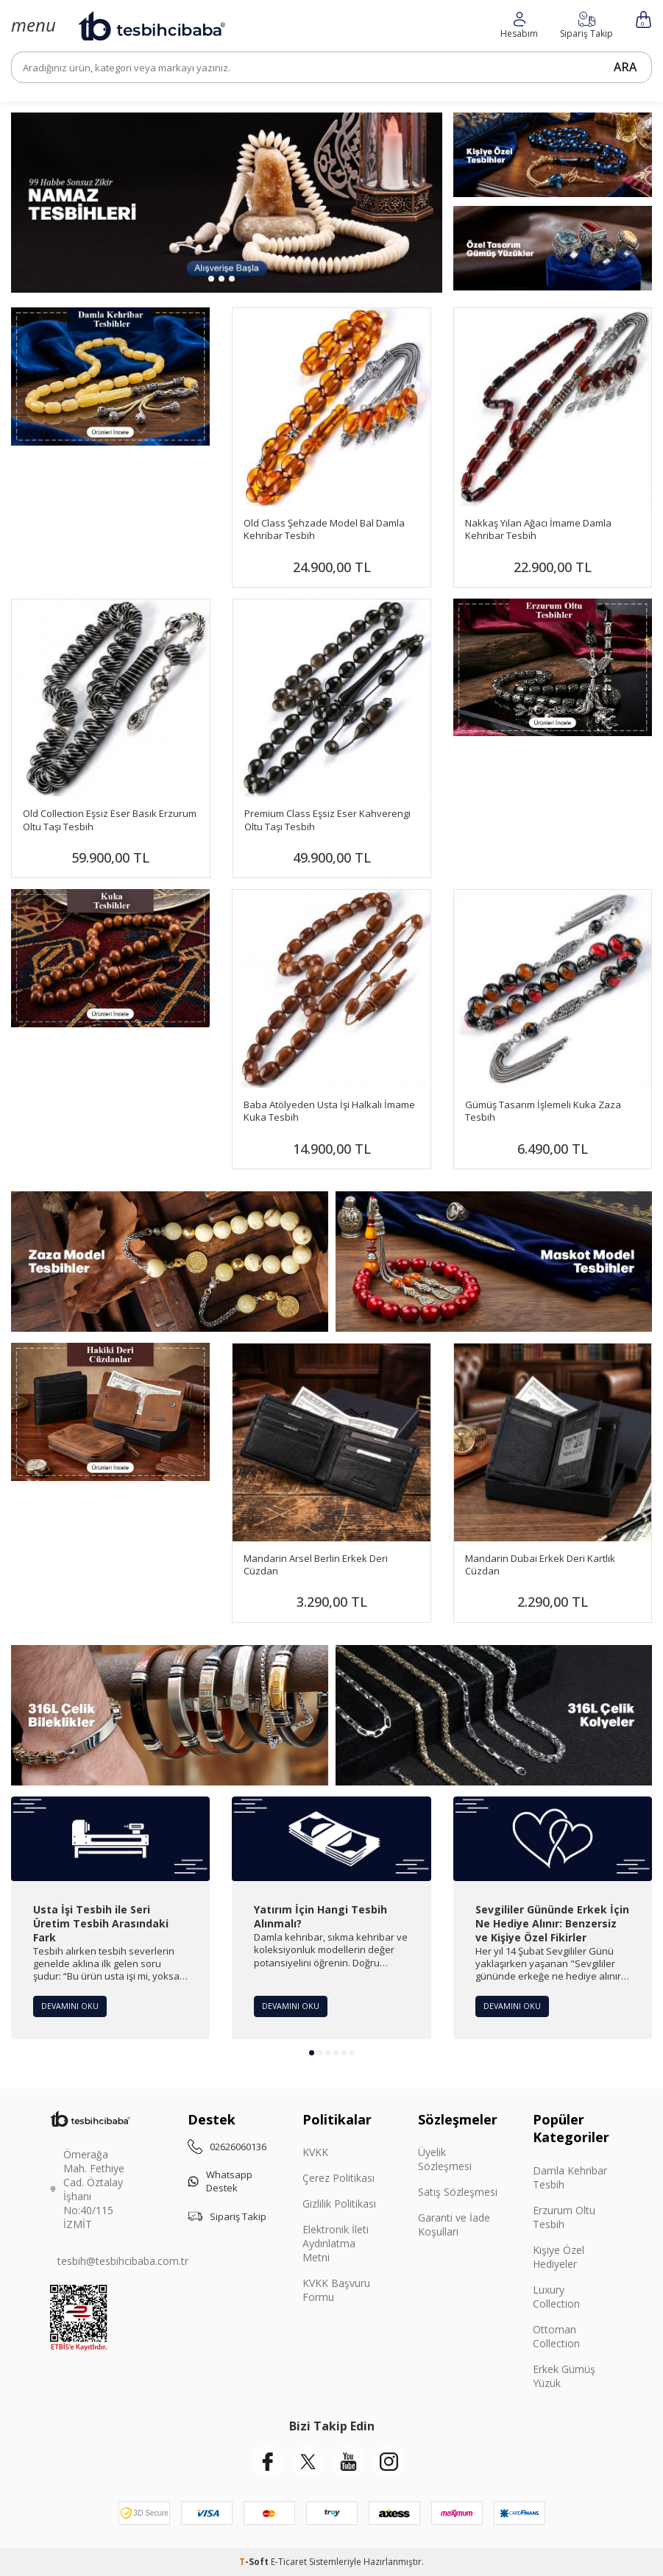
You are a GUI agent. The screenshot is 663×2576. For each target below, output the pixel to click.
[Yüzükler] (552, 248)
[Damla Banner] (110, 376)
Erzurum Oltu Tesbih (564, 2217)
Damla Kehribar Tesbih (570, 2177)
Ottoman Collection (556, 2336)
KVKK (315, 2152)
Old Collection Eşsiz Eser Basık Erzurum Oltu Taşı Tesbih (109, 819)
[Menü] (33, 25)
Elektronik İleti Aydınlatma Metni (335, 2243)
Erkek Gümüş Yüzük (564, 2376)
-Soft (255, 2561)
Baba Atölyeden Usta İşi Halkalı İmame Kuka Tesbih (329, 1111)
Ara (619, 67)
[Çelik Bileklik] (169, 1715)
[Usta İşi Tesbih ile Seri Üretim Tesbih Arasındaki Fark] (110, 1839)
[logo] (151, 25)
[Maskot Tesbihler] (494, 1261)
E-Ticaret (289, 2561)
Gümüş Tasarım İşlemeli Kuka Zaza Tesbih (543, 1111)
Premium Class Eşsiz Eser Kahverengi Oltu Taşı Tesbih (327, 819)
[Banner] (552, 668)
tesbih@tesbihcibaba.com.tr (122, 2261)
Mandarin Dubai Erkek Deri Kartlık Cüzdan (540, 1564)
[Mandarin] (110, 1412)
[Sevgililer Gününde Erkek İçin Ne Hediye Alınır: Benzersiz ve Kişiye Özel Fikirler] (552, 1839)
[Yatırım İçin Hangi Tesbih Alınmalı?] (331, 1839)
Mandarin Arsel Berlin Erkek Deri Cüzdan (316, 1564)
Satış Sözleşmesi (457, 2192)
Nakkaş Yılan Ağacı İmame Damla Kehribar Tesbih (538, 529)
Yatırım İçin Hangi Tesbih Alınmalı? (320, 1916)
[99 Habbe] (226, 203)
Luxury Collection (556, 2297)
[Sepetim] (643, 19)
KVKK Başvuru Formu (336, 2290)
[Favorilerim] (519, 25)
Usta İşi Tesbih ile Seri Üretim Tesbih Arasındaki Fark (101, 1923)
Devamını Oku (72, 2005)
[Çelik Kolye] (494, 1715)
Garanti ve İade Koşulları (454, 2224)
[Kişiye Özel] (552, 155)
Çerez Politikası (338, 2178)
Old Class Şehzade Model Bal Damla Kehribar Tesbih (324, 529)
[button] (211, 279)
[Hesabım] (586, 25)
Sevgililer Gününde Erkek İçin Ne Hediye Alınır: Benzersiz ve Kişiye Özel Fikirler (552, 1923)
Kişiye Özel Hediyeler (558, 2257)
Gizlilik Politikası (339, 2204)
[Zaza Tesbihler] (169, 1261)
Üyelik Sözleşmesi (445, 2159)
